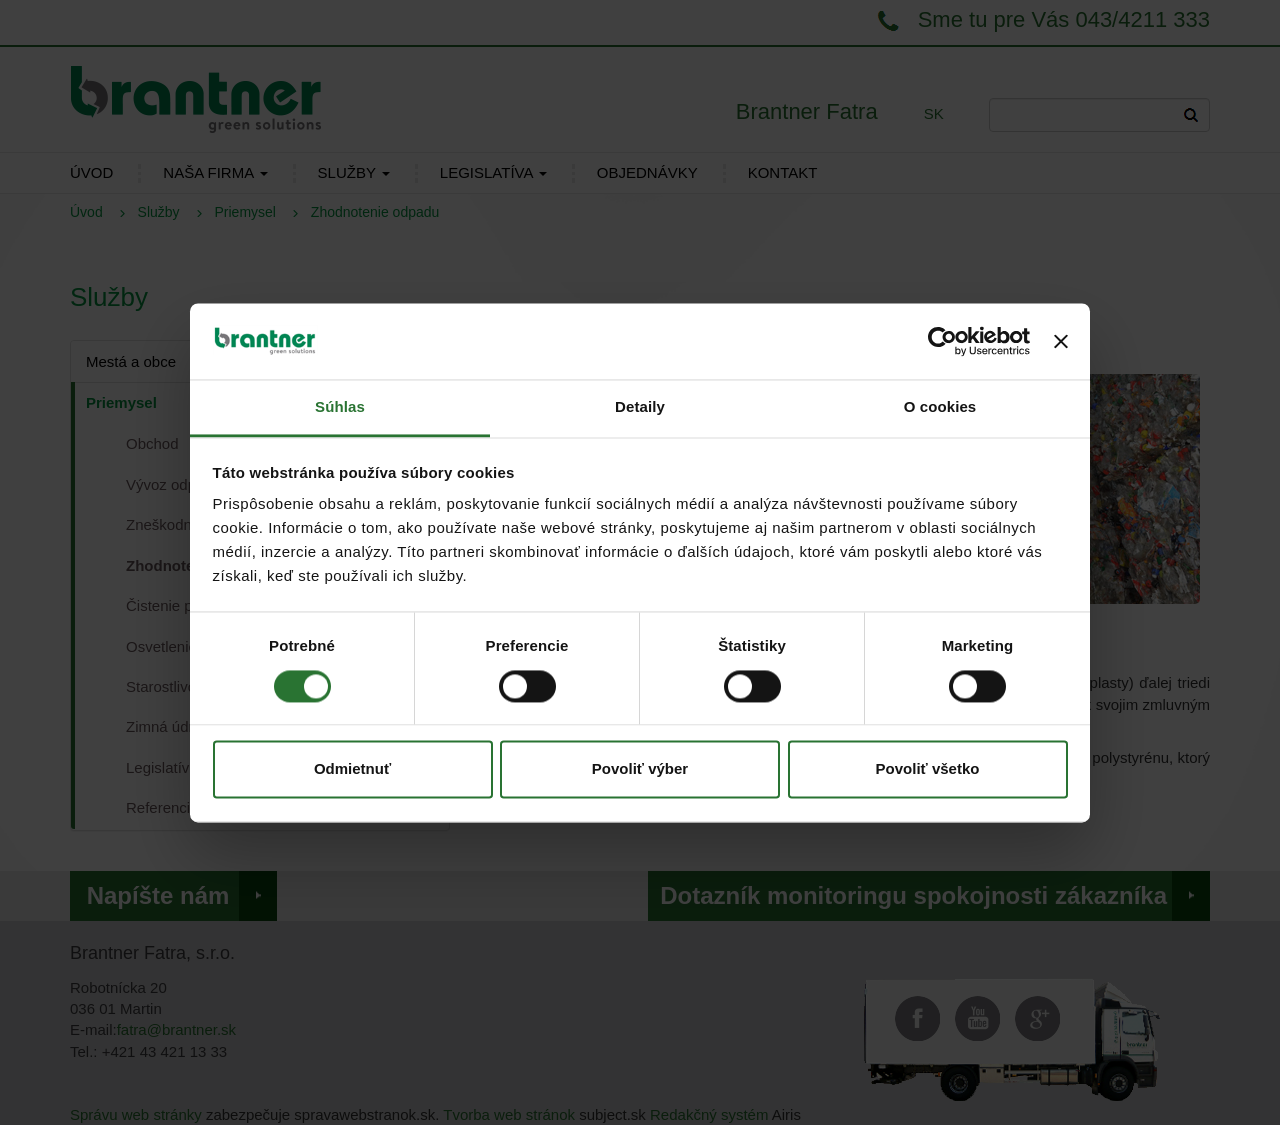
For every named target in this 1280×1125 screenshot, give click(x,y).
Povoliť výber (640, 769)
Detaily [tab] (640, 407)
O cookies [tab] (940, 407)
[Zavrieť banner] (1061, 341)
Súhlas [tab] (340, 407)
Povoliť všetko (928, 769)
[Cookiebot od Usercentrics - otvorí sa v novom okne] (942, 341)
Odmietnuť (352, 769)
